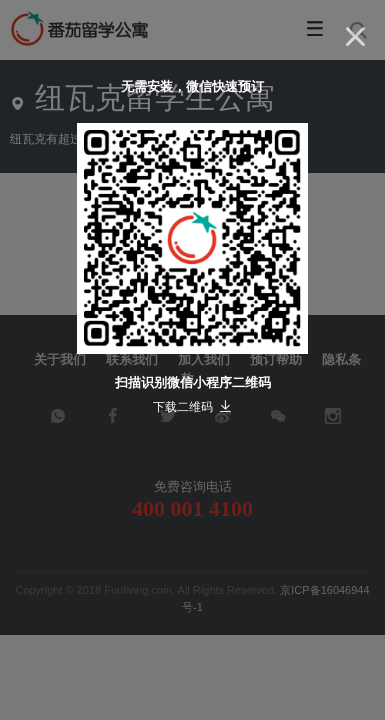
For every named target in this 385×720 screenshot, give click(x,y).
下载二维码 (192, 407)
